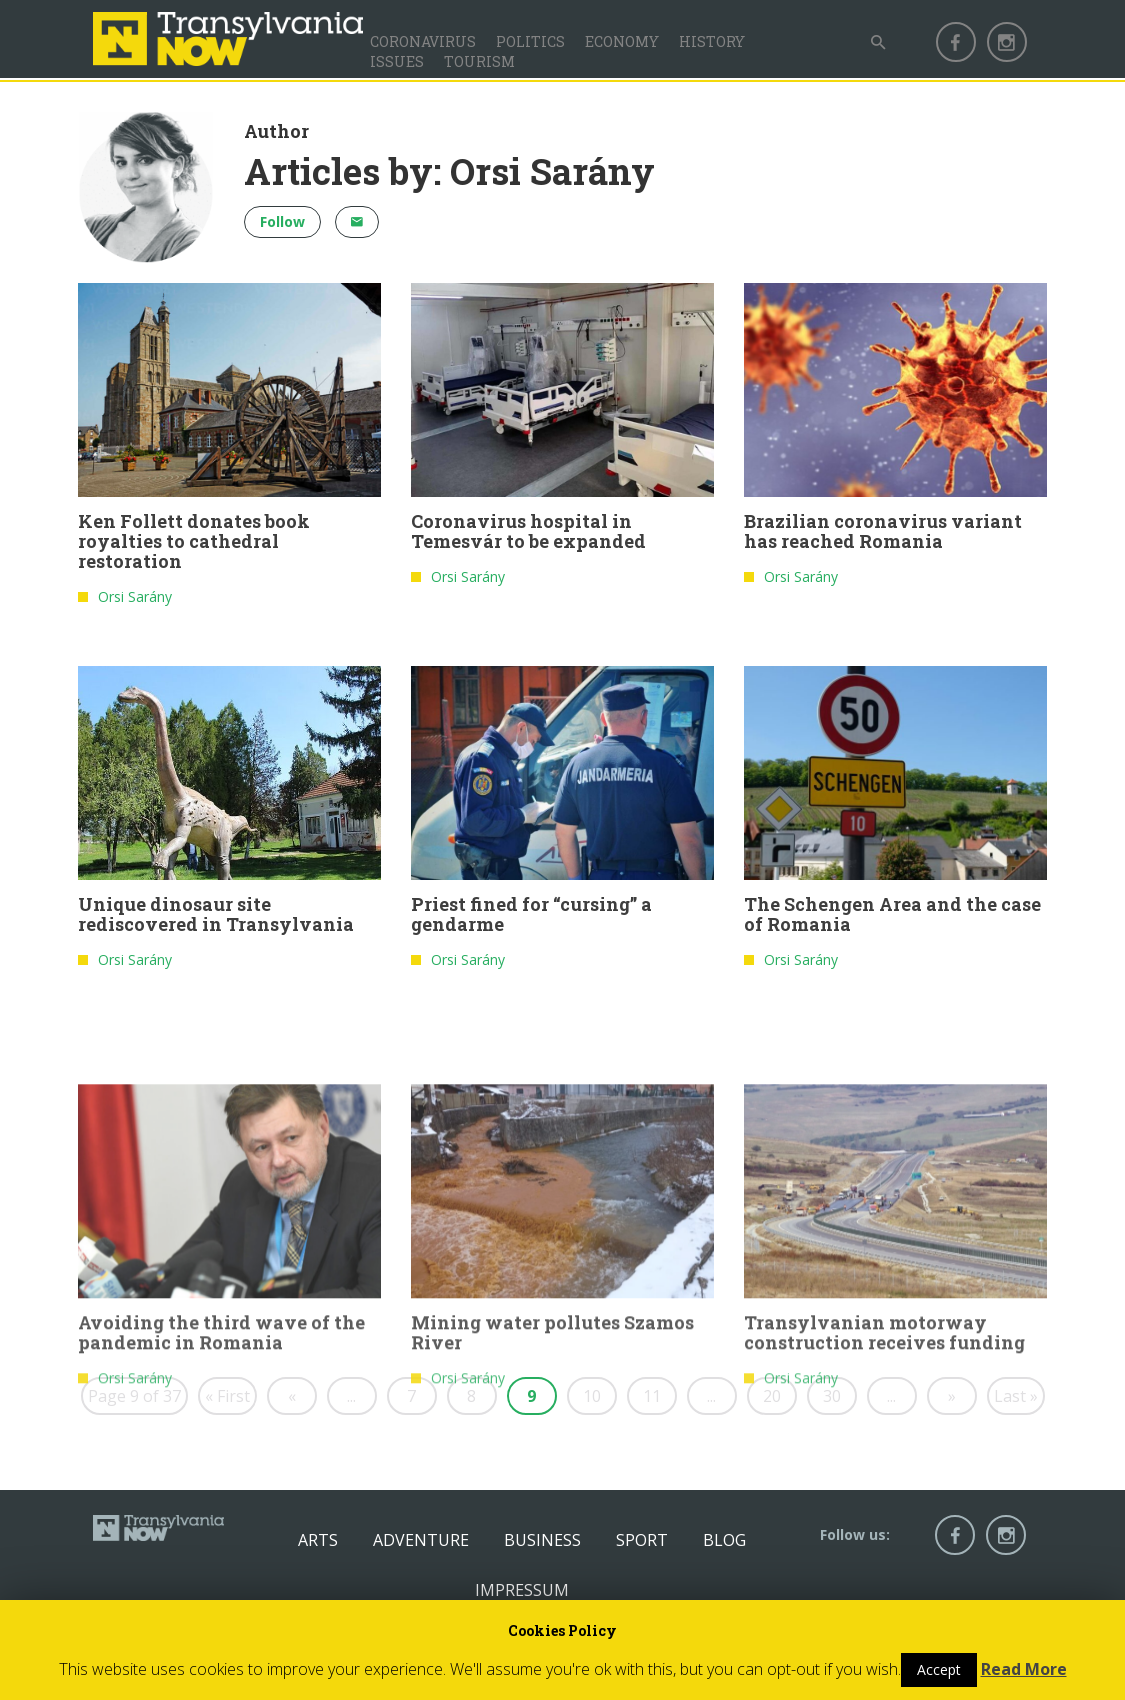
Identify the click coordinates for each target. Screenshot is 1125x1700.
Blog (724, 1540)
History (712, 41)
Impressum (522, 1590)
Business (542, 1540)
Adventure (421, 1540)
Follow (282, 221)
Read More (1024, 1669)
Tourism (479, 61)
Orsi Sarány (135, 597)
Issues (397, 61)
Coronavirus (423, 41)
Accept (939, 1669)
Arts (318, 1540)
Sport (642, 1540)
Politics (530, 41)
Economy (622, 41)
